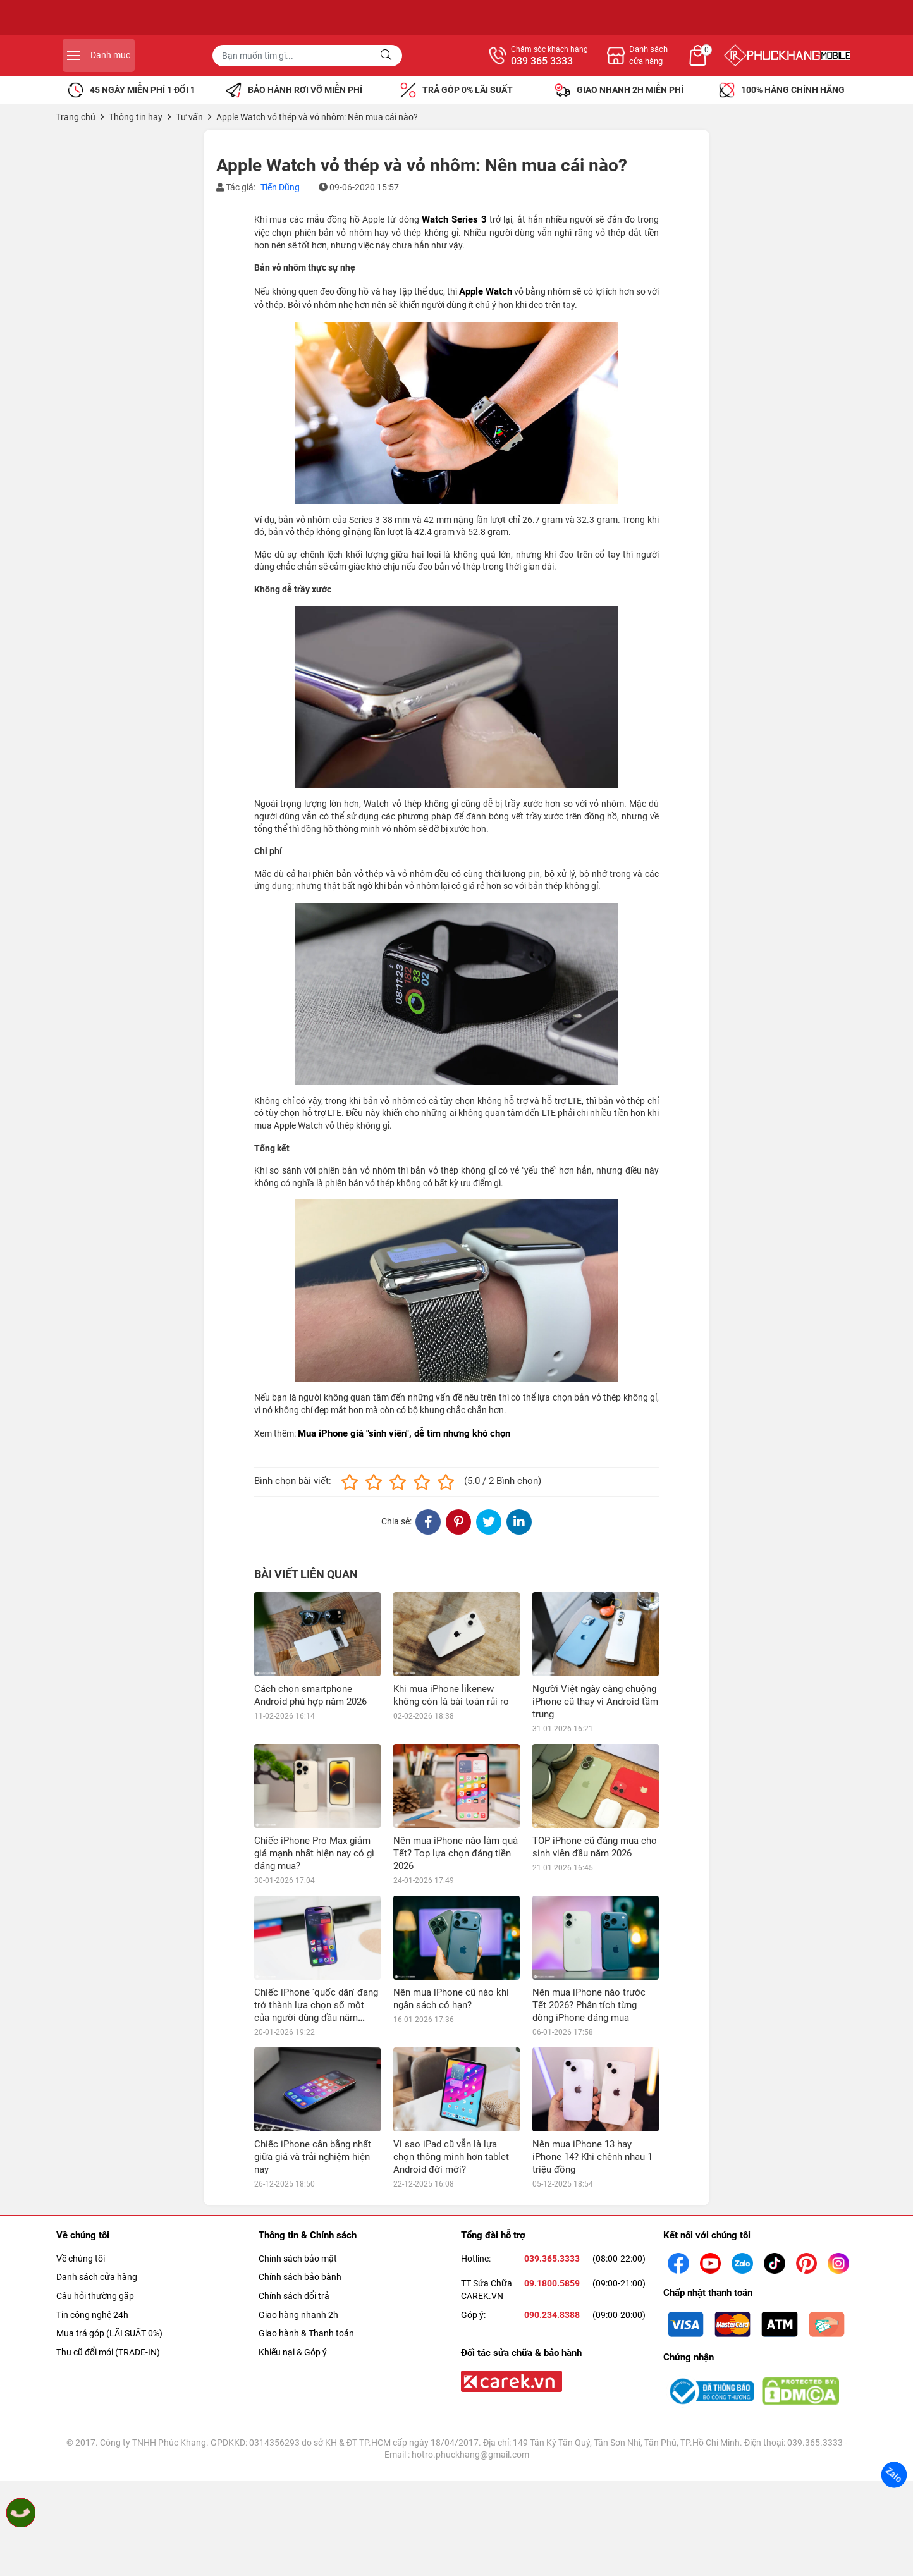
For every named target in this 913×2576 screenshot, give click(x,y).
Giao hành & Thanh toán (306, 2333)
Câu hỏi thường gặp (95, 2296)
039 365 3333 (680, 61)
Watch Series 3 (454, 219)
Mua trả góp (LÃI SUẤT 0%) (109, 2333)
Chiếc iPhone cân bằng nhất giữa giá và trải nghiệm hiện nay (312, 2156)
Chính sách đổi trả (294, 2296)
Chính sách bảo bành (300, 2277)
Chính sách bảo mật (298, 2259)
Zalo (894, 2475)
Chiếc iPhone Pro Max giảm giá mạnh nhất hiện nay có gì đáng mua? (314, 1853)
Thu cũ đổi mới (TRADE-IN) (108, 2352)
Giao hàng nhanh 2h (298, 2315)
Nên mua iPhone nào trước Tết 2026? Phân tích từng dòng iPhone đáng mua (589, 2005)
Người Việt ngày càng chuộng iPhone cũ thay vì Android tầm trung (595, 1701)
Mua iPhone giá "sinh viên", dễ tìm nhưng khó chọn (404, 1433)
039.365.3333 (552, 2259)
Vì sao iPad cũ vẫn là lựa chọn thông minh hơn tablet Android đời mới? (451, 2156)
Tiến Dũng (280, 187)
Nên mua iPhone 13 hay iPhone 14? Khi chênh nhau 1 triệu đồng (592, 2156)
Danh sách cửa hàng (96, 2277)
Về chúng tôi (80, 2259)
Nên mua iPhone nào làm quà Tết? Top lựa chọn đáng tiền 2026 (455, 1853)
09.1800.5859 (552, 2283)
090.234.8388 (552, 2315)
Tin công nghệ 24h (92, 2315)
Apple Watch (485, 291)
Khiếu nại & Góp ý (293, 2352)
